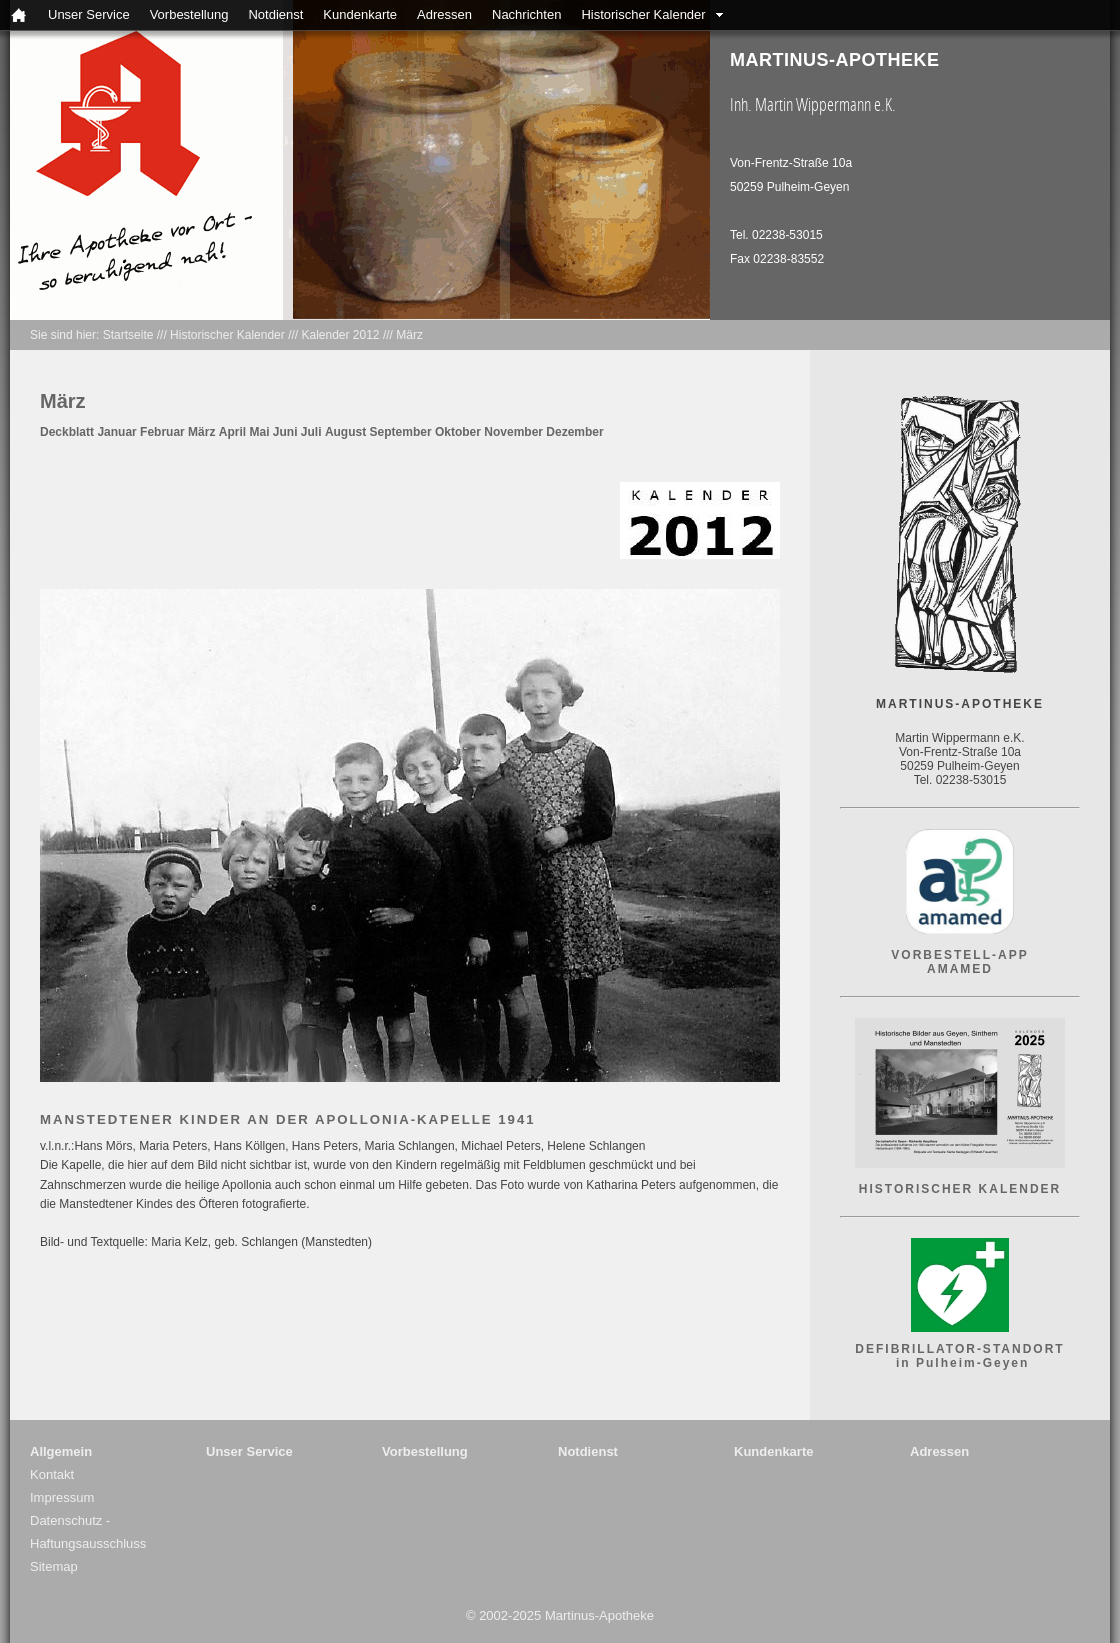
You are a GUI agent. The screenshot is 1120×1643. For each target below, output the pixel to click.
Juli (311, 432)
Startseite (128, 335)
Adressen (444, 14)
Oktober (458, 432)
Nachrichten (526, 14)
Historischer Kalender (643, 14)
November (513, 432)
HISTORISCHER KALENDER (960, 1189)
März (409, 335)
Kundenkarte (360, 14)
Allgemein (61, 1451)
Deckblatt (67, 432)
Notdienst (275, 14)
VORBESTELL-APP (959, 955)
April (232, 432)
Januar (116, 432)
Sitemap (54, 1566)
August (345, 432)
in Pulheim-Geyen (960, 1363)
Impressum (62, 1497)
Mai (259, 432)
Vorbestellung (189, 14)
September (401, 432)
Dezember (574, 432)
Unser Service (89, 14)
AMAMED (960, 969)
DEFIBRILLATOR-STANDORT (959, 1349)
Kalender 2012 (340, 335)
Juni (285, 432)
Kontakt (52, 1474)
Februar (162, 432)
